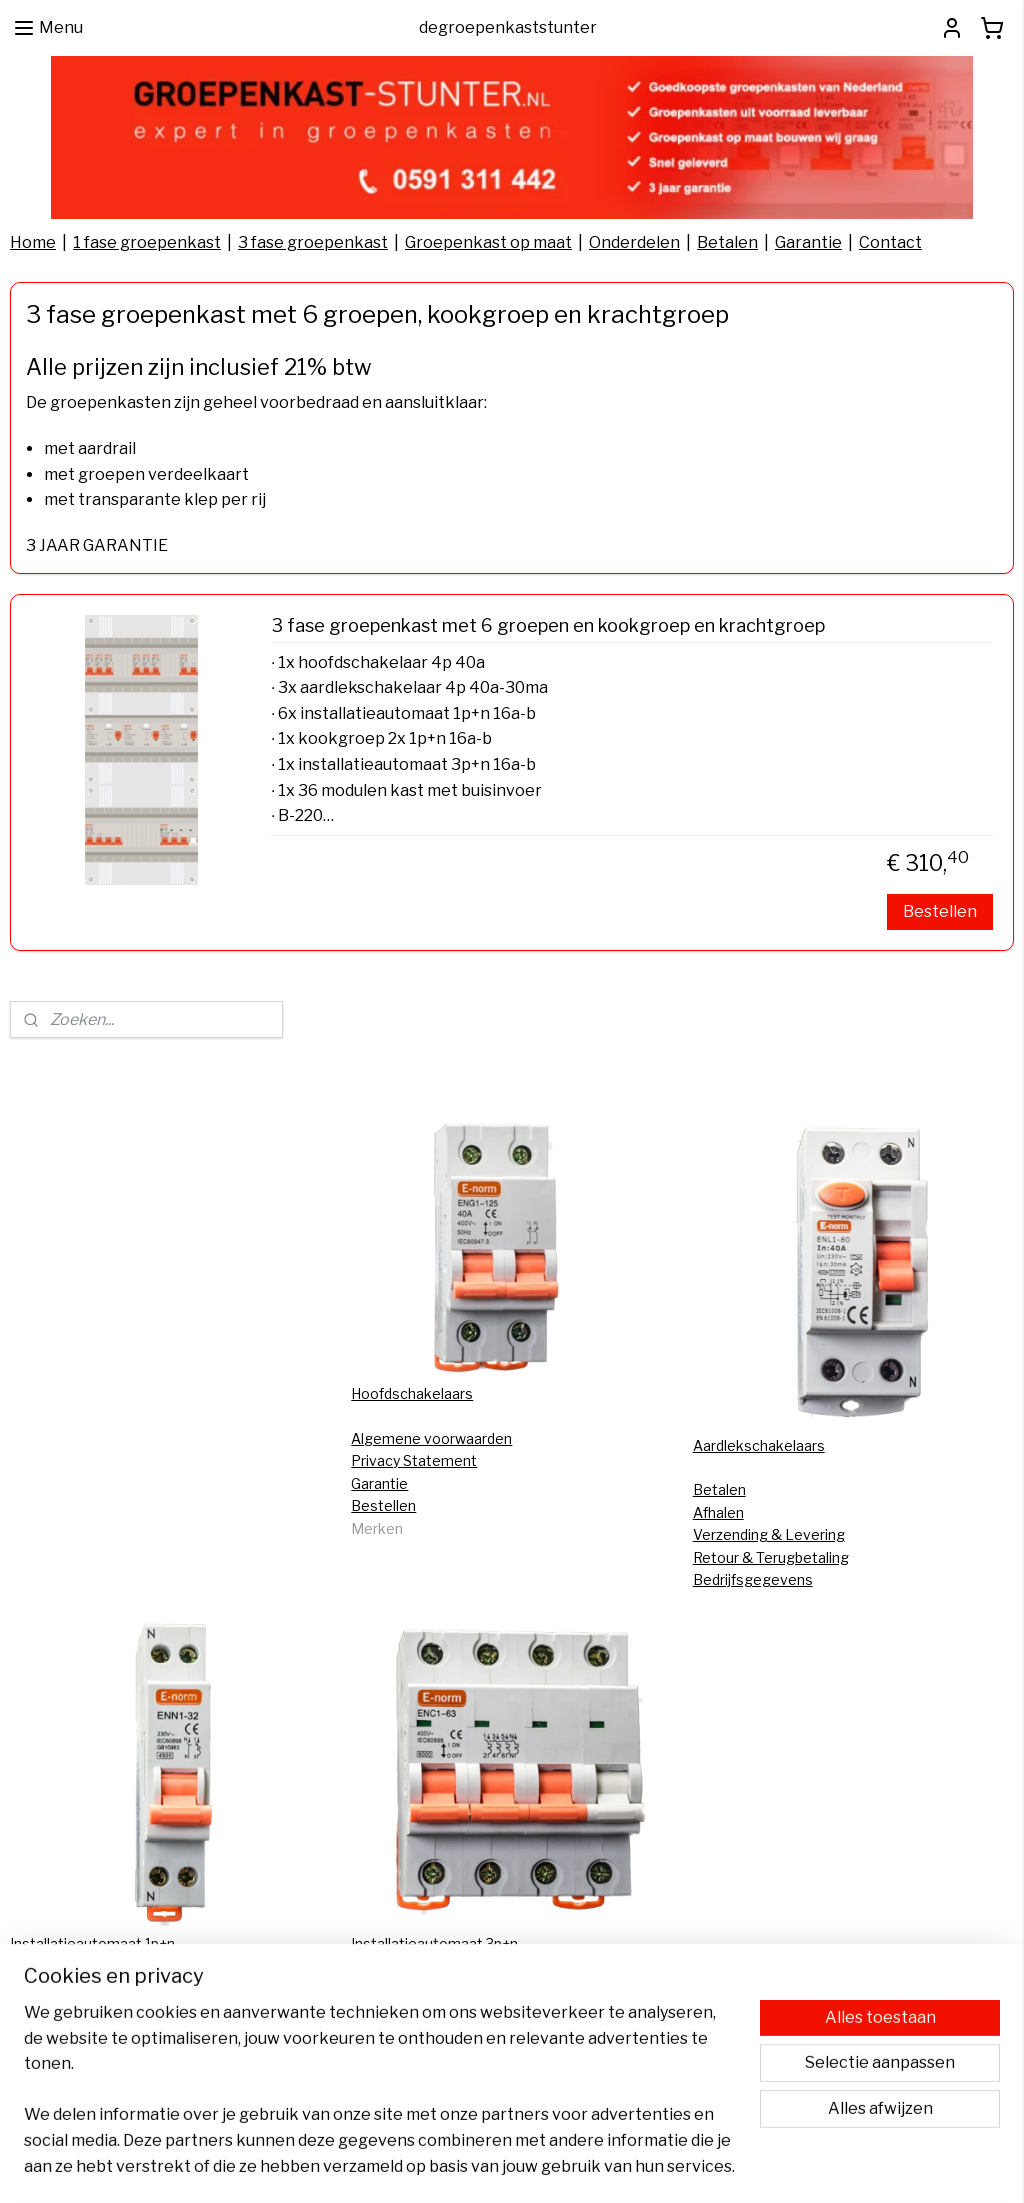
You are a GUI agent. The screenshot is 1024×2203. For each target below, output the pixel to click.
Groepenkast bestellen (428, 2010)
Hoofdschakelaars (412, 1393)
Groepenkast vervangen (432, 1987)
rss (503, 2166)
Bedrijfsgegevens (753, 1579)
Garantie (808, 242)
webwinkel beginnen (571, 2166)
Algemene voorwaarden (431, 1438)
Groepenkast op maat (488, 242)
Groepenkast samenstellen (442, 2032)
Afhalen (718, 1512)
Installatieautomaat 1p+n (92, 1943)
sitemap (468, 2166)
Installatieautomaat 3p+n (434, 1943)
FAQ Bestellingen (68, 2010)
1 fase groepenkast (147, 242)
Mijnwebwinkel (733, 2166)
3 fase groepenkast (313, 242)
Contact (890, 242)
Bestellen (940, 911)
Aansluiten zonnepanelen (94, 2032)
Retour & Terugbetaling (771, 1557)
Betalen (727, 242)
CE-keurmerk (54, 1987)
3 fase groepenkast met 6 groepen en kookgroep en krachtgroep (548, 625)
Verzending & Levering (769, 1534)
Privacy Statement (414, 1460)
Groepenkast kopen (417, 2055)
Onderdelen (634, 242)
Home (33, 242)
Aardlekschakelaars (759, 1445)
